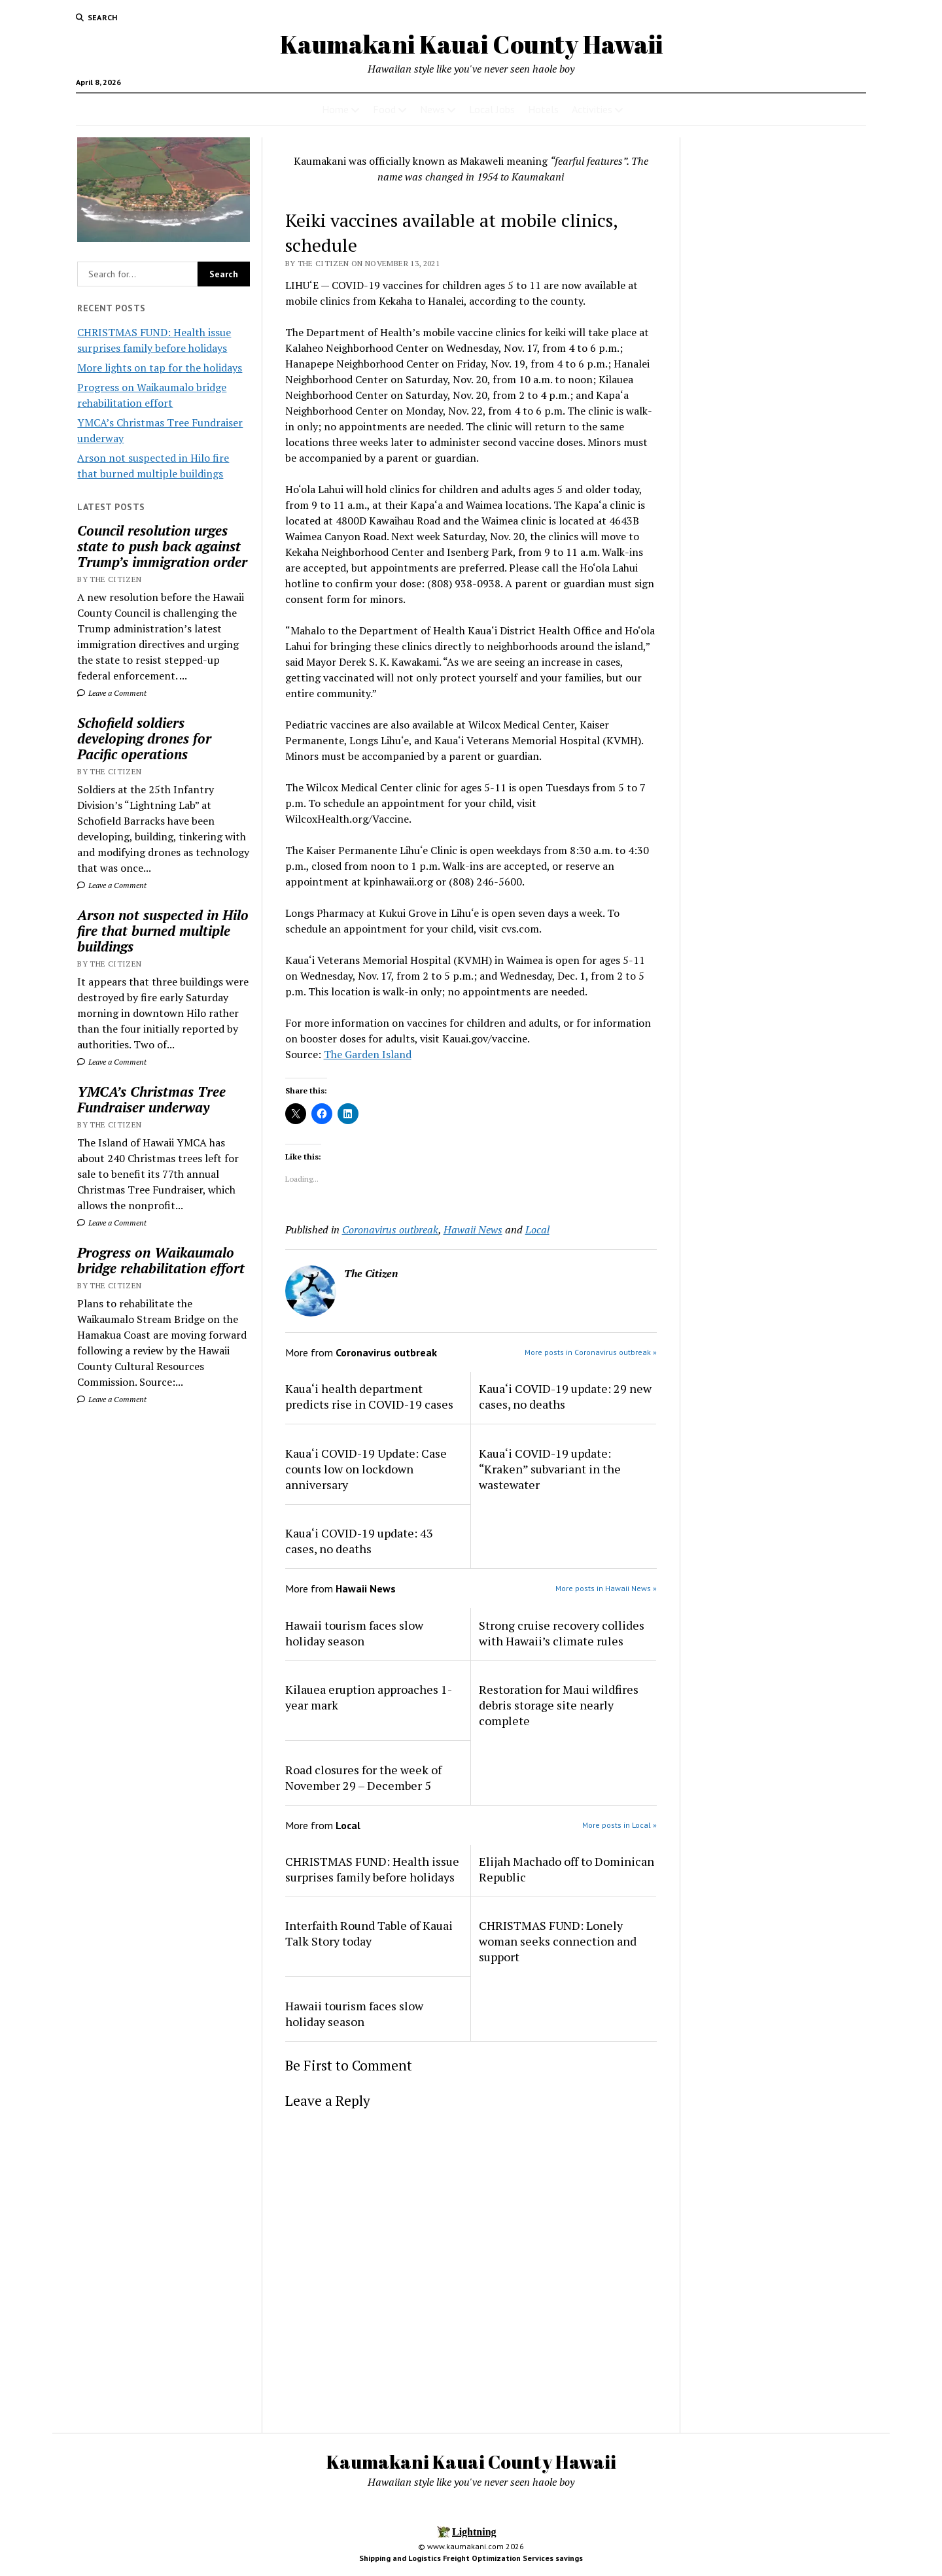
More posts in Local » (619, 1825)
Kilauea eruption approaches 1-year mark (368, 1697)
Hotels (543, 109)
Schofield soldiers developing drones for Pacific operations (144, 738)
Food (384, 109)
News (432, 109)
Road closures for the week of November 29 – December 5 (363, 1777)
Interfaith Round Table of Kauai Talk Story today (369, 1933)
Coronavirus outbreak (390, 1229)
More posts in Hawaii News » (606, 1588)
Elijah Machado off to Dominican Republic (566, 1869)
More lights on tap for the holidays (159, 367)
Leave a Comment (112, 693)
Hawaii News (473, 1229)
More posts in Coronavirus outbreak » (591, 1352)
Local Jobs (492, 109)
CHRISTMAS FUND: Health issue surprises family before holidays (372, 1869)
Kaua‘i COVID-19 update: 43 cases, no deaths (359, 1540)
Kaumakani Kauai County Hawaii (471, 44)
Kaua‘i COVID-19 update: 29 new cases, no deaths (565, 1396)
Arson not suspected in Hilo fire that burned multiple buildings (163, 930)
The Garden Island (367, 1054)
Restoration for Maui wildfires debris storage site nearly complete (558, 1704)
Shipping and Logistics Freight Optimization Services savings (471, 2558)
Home (335, 109)
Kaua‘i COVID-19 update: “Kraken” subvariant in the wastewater (550, 1468)
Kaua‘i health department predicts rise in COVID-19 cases (369, 1396)
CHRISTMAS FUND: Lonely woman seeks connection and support (558, 1941)
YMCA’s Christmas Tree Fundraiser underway (151, 1099)
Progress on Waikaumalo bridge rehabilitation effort (161, 1260)
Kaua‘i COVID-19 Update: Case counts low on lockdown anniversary (366, 1468)
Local (537, 1229)
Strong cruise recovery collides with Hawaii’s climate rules (561, 1633)
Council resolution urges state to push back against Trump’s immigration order (162, 546)
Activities (592, 109)
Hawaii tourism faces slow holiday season (354, 1633)
